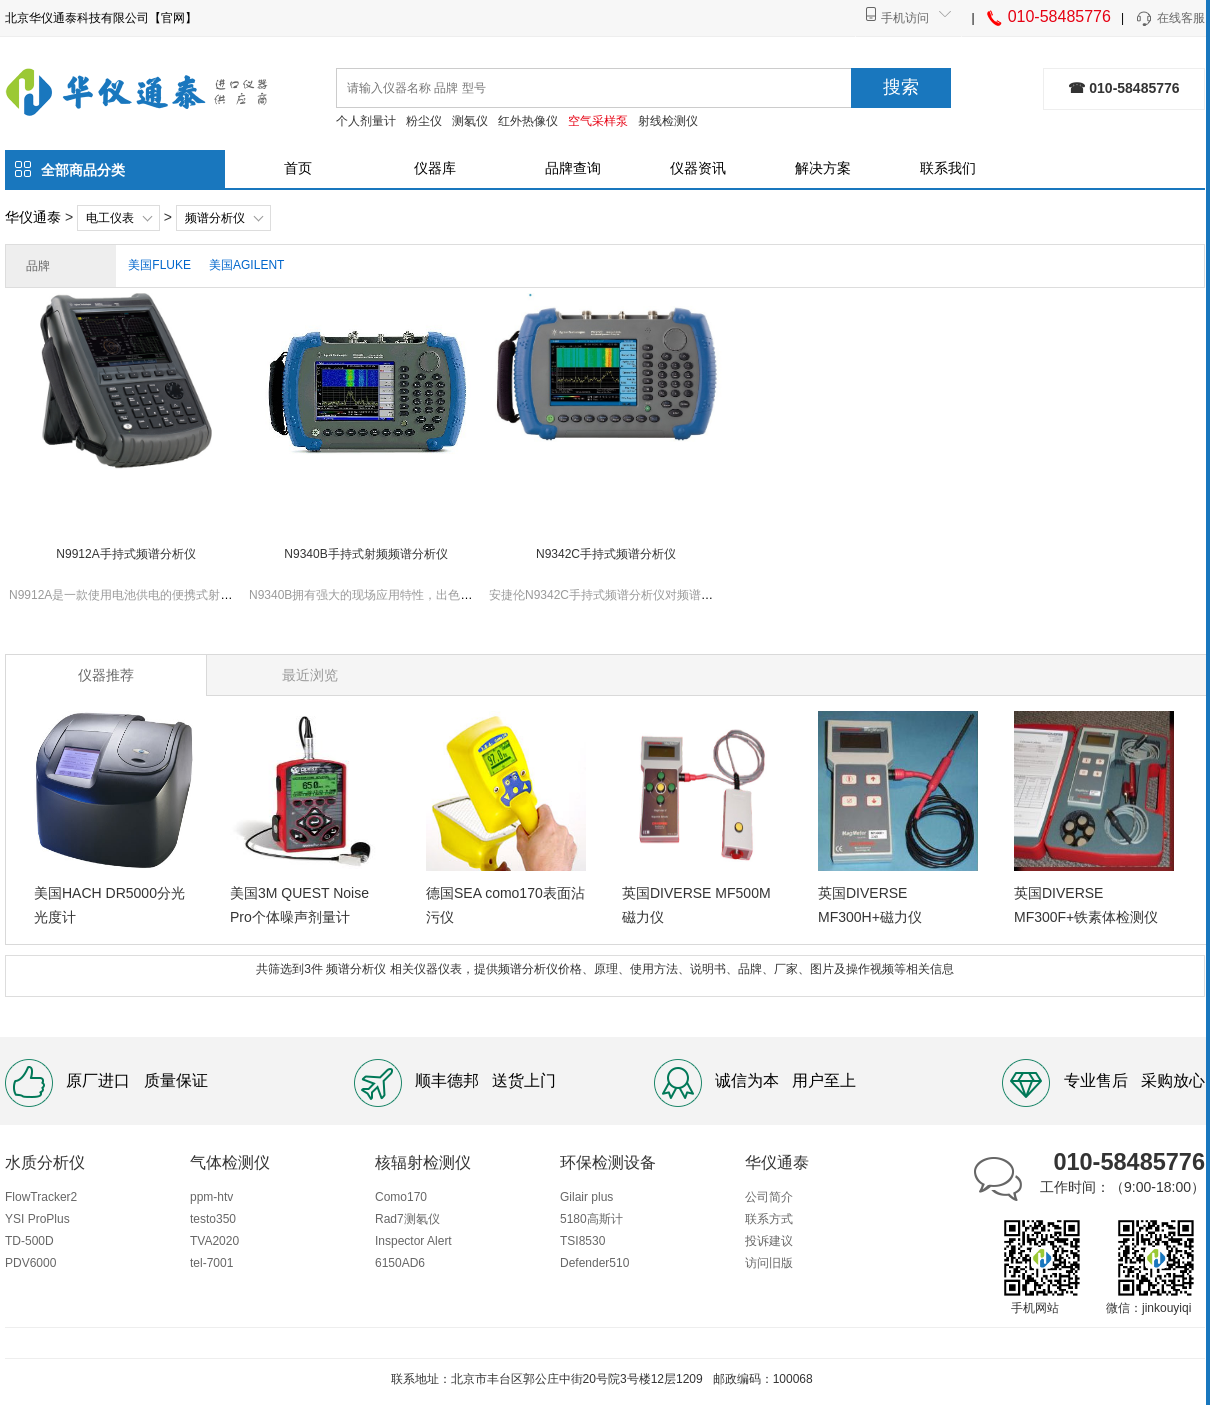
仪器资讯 (698, 168)
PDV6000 (30, 1263)
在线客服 (1169, 19)
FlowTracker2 (41, 1197)
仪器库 (435, 168)
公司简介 (769, 1197)
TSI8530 (582, 1241)
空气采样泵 (598, 121)
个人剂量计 (366, 121)
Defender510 (594, 1263)
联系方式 (769, 1219)
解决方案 (823, 168)
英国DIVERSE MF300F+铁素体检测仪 (1086, 905)
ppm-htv (211, 1197)
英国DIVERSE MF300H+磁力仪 (870, 905)
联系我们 (948, 168)
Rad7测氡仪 (407, 1219)
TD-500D (29, 1241)
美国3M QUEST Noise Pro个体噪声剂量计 (299, 905)
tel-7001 (211, 1263)
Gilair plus (586, 1197)
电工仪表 (110, 218)
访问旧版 (769, 1263)
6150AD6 (400, 1263)
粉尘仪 (424, 121)
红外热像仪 (528, 121)
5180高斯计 (591, 1219)
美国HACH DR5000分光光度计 (109, 905)
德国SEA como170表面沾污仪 (505, 905)
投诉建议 (769, 1241)
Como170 (401, 1197)
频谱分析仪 (215, 218)
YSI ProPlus (37, 1219)
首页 (298, 168)
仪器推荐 (106, 675)
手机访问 (905, 18)
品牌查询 (573, 168)
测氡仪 (470, 121)
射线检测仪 (668, 121)
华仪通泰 (33, 217)
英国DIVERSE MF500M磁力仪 (696, 905)
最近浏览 (310, 675)
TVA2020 (214, 1241)
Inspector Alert (413, 1241)
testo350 (213, 1219)
